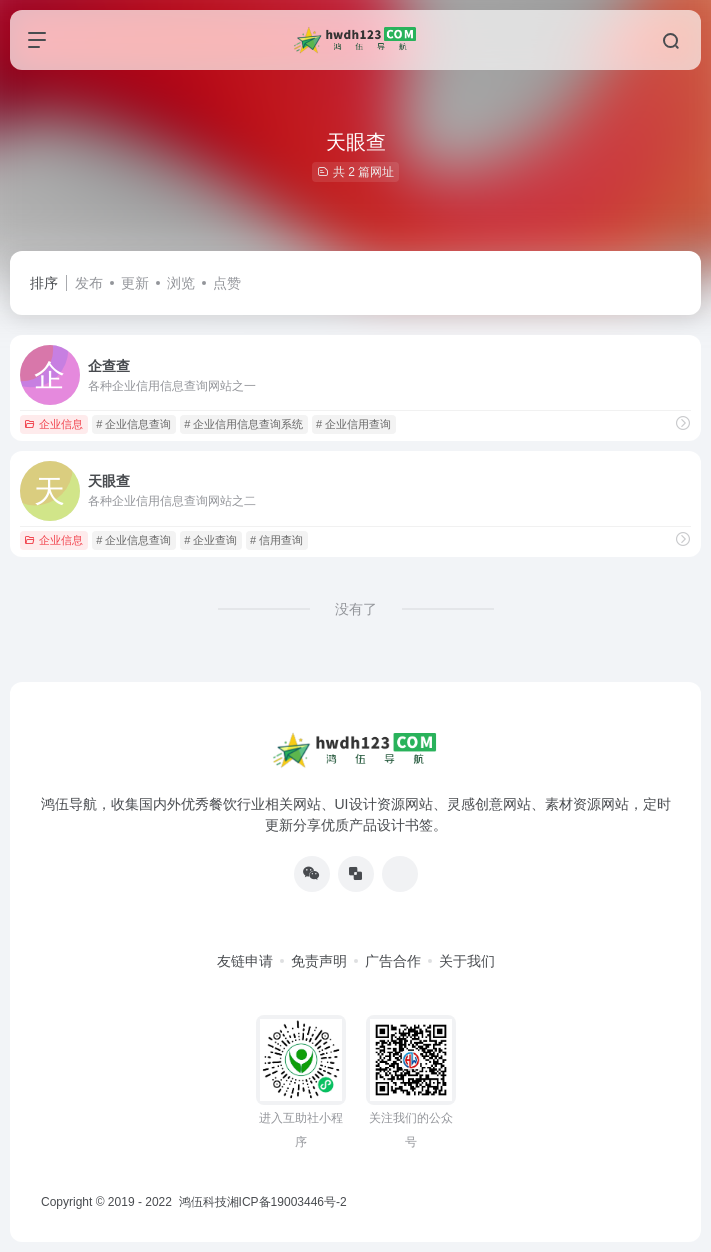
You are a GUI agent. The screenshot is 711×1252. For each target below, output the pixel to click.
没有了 (356, 609)
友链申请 (245, 961)
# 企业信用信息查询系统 (243, 424)
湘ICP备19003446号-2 (287, 1202)
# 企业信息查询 (133, 424)
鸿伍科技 (200, 1202)
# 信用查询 (276, 540)
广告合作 (393, 961)
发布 (89, 283)
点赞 (227, 283)
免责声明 (319, 961)
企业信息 (53, 424)
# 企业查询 (210, 540)
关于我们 (467, 961)
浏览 (181, 283)
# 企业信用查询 (353, 424)
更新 (135, 283)
